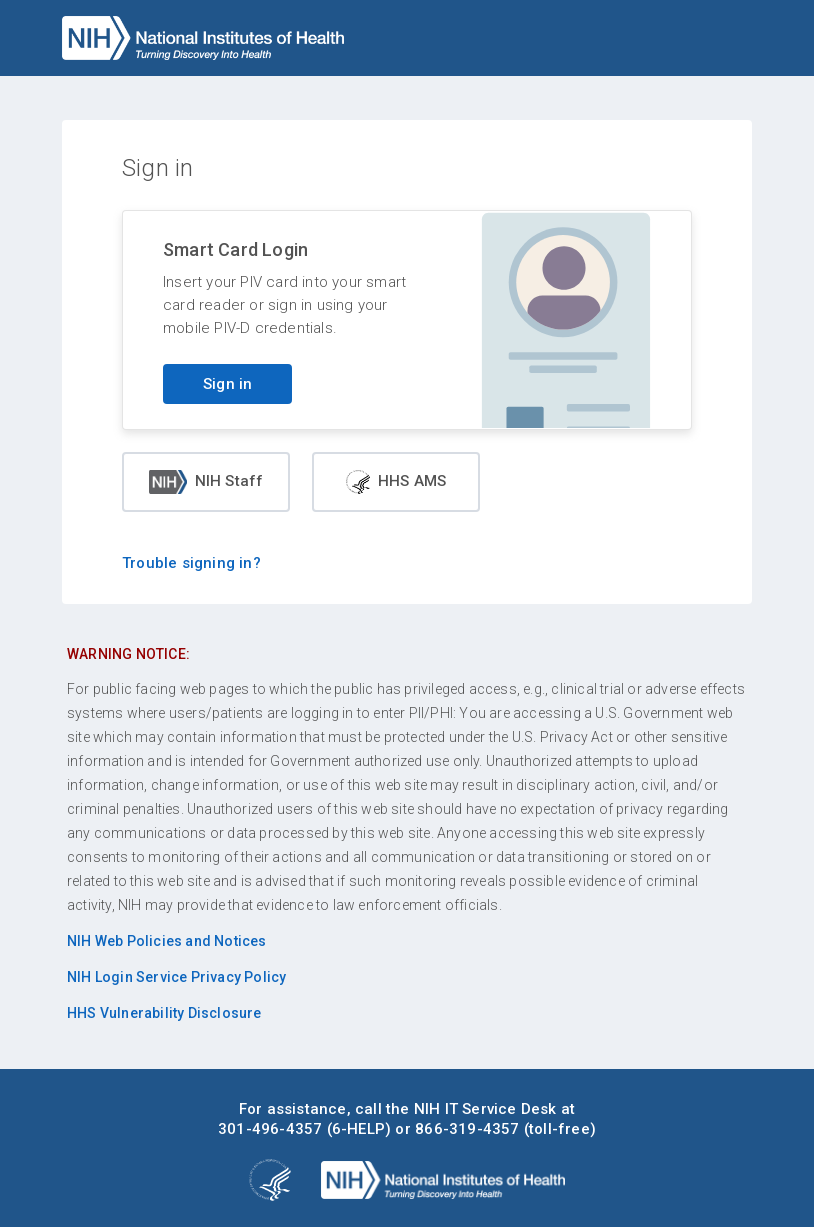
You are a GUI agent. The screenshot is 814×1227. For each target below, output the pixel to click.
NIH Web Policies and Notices (167, 941)
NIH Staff (206, 482)
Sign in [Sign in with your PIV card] (227, 384)
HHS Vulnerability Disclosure (164, 1013)
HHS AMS (396, 482)
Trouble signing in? (191, 563)
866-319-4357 (467, 1129)
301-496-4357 (270, 1129)
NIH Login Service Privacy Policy (176, 977)
